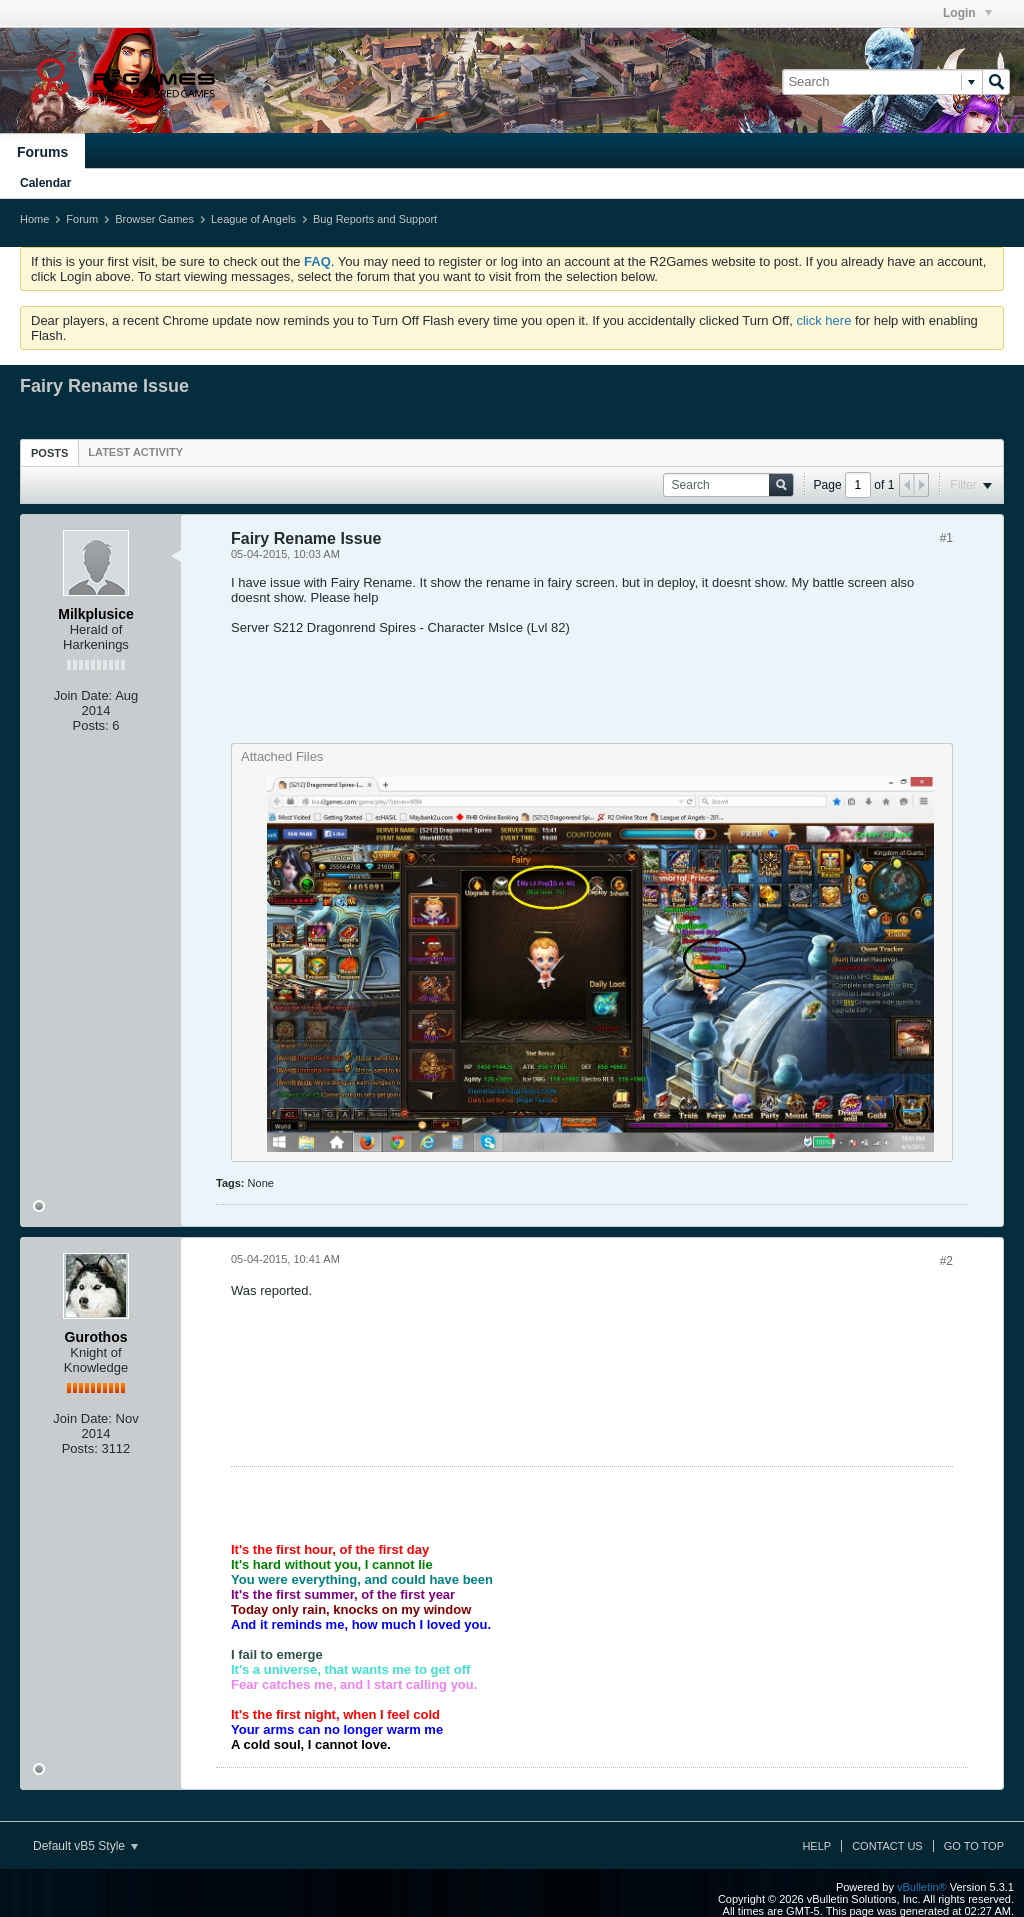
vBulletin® (922, 1887)
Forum (82, 219)
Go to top (974, 1846)
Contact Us (887, 1846)
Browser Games (154, 219)
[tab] (49, 452)
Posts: (91, 725)
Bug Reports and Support (375, 219)
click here (823, 320)
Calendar (45, 183)
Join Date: (83, 695)
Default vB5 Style (85, 1846)
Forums (42, 152)
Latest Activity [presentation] (135, 452)
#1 (946, 538)
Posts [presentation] (49, 453)
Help (816, 1846)
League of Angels (253, 219)
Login (967, 13)
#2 (946, 1261)
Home (34, 219)
